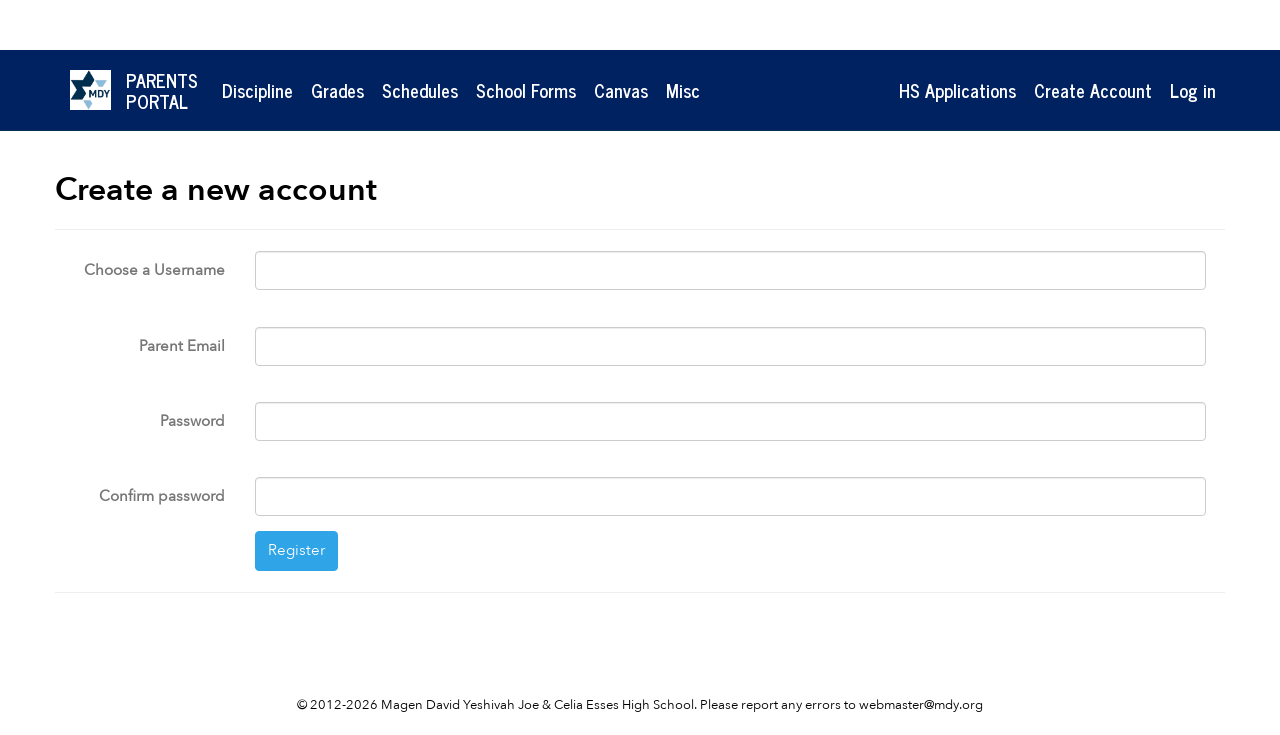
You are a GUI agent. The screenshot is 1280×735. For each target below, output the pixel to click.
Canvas (621, 90)
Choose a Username (154, 270)
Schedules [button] (420, 90)
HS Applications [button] (957, 90)
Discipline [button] (257, 90)
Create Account (1093, 90)
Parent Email (182, 346)
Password (192, 421)
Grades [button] (337, 90)
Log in (1193, 90)
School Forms (526, 90)
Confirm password (162, 496)
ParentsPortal (162, 90)
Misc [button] (683, 90)
